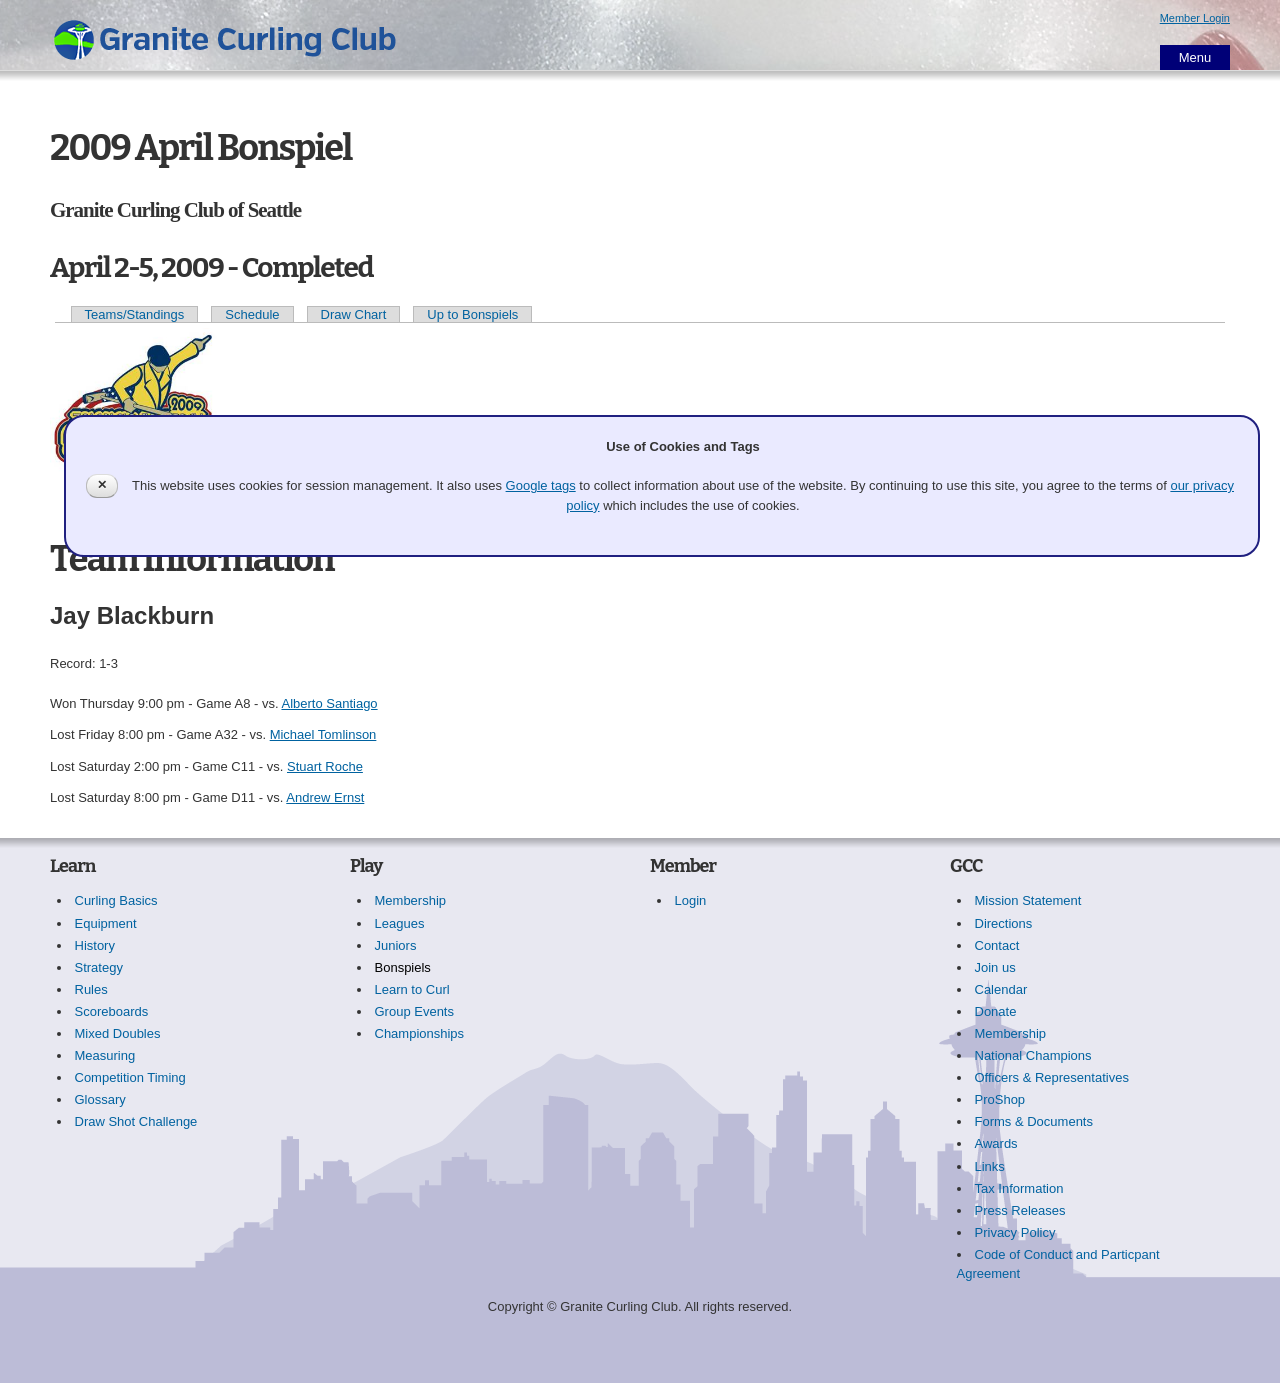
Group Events (415, 1011)
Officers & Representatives (1052, 1077)
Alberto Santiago (329, 703)
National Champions (1033, 1055)
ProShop (1000, 1099)
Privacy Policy (1015, 1232)
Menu (1195, 57)
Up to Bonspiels (472, 314)
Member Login (1195, 18)
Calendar (1001, 989)
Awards (996, 1143)
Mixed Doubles (118, 1033)
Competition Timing (130, 1077)
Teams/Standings (135, 314)
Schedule (252, 314)
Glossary (100, 1099)
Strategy (99, 967)
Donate (996, 1011)
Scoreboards (112, 1011)
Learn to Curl (412, 989)
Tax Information (1019, 1188)
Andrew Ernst (325, 797)
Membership (411, 900)
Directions (1004, 923)
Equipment (106, 923)
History (95, 945)
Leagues (400, 923)
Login (691, 900)
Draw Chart (354, 314)
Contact (997, 945)
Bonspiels (403, 967)
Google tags (541, 485)
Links (990, 1166)
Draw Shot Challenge (136, 1121)
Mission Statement (1028, 900)
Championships (420, 1033)
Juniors (396, 945)
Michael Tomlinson (323, 734)
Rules (91, 989)
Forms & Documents (1034, 1121)
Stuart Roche (325, 766)
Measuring (105, 1055)
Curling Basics (116, 900)
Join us (995, 967)
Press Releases (1020, 1210)
